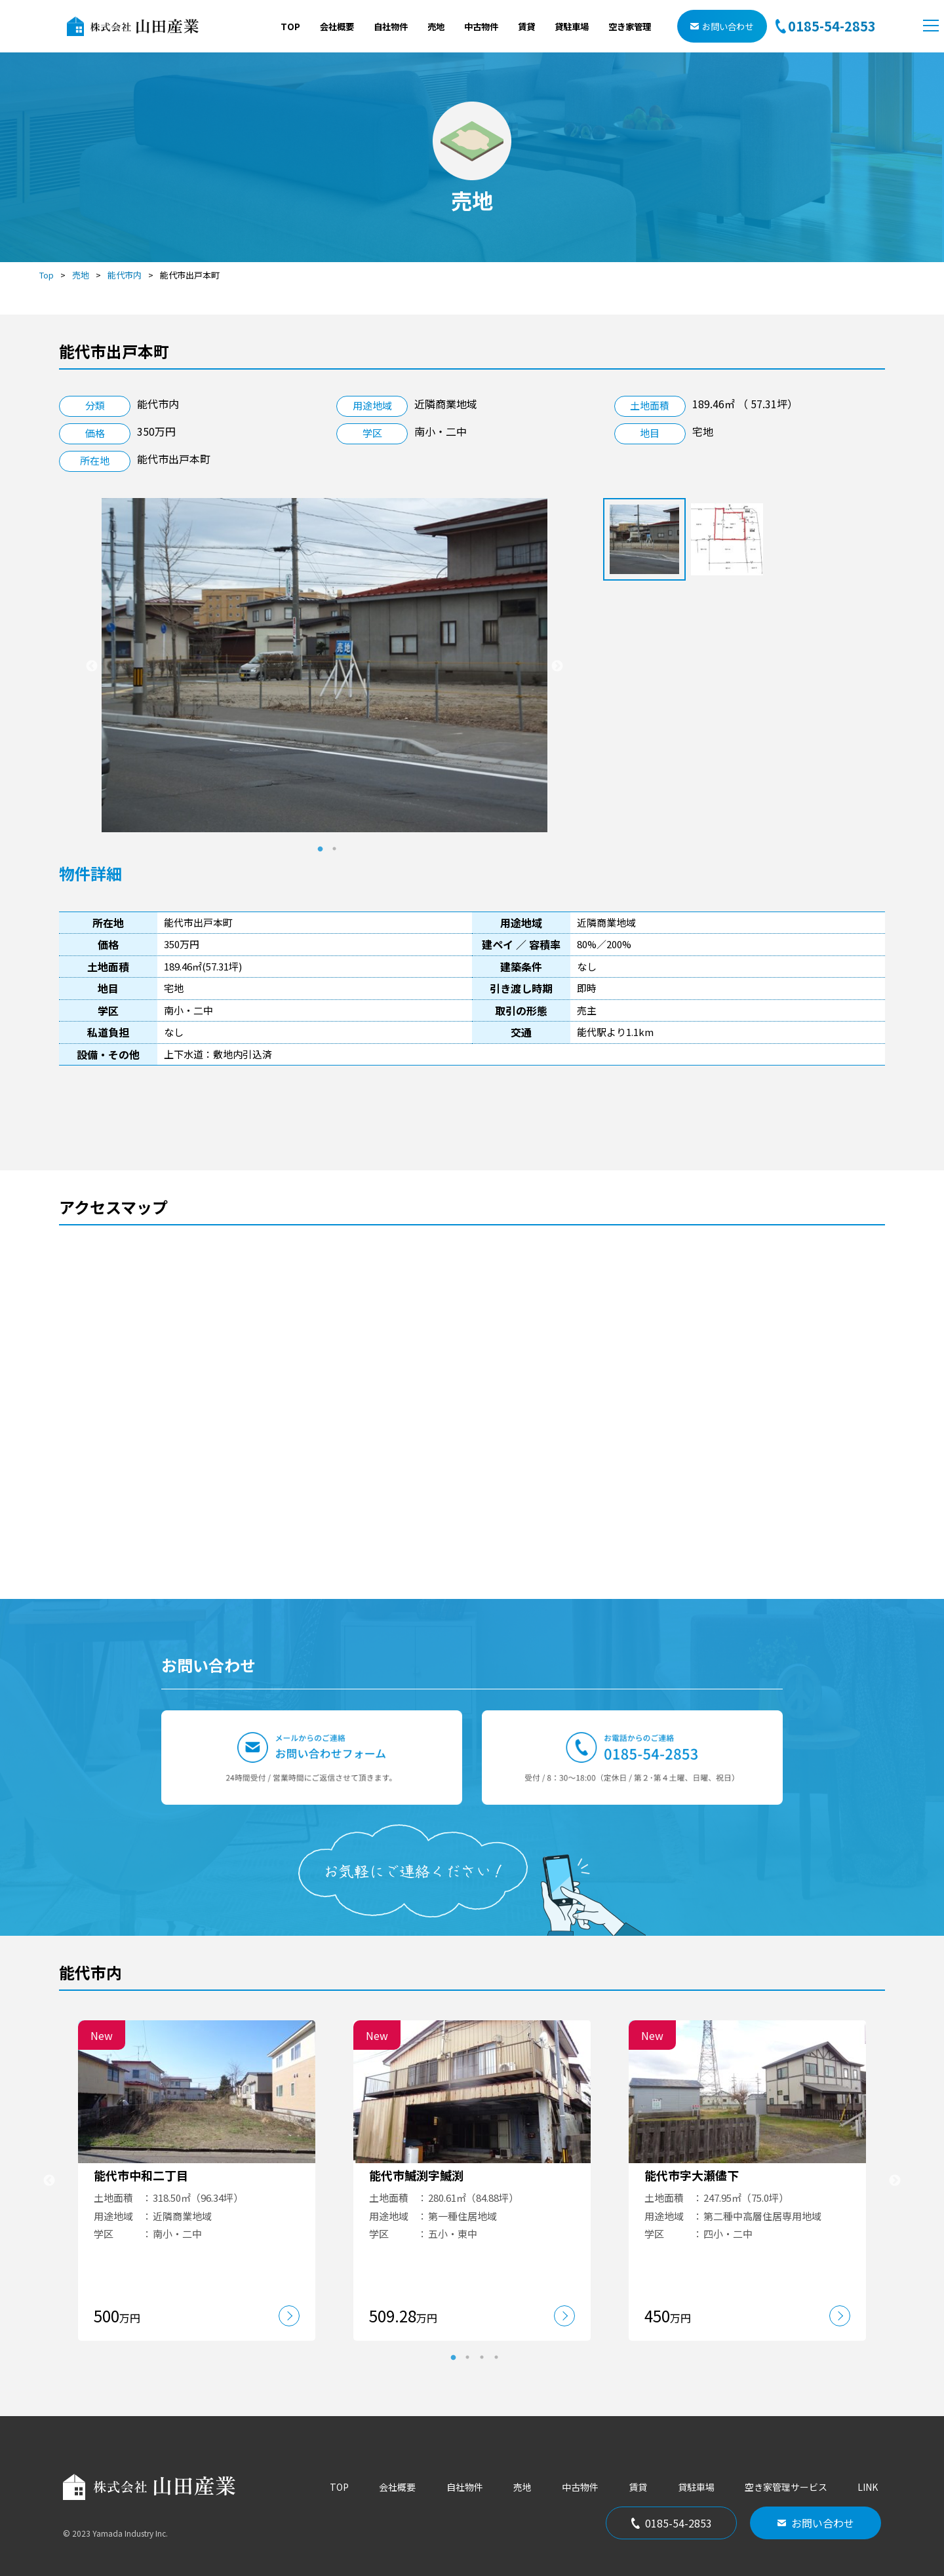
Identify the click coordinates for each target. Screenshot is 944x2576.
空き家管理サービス (786, 2486)
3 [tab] (481, 2357)
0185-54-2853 (671, 2523)
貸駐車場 (572, 26)
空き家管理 (629, 26)
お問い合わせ (721, 26)
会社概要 (337, 26)
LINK (867, 2486)
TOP (290, 26)
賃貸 (526, 26)
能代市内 (125, 275)
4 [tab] (496, 2357)
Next (557, 666)
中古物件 (481, 26)
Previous (91, 666)
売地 (435, 26)
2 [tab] (334, 848)
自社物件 (391, 26)
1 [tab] (320, 848)
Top (46, 275)
